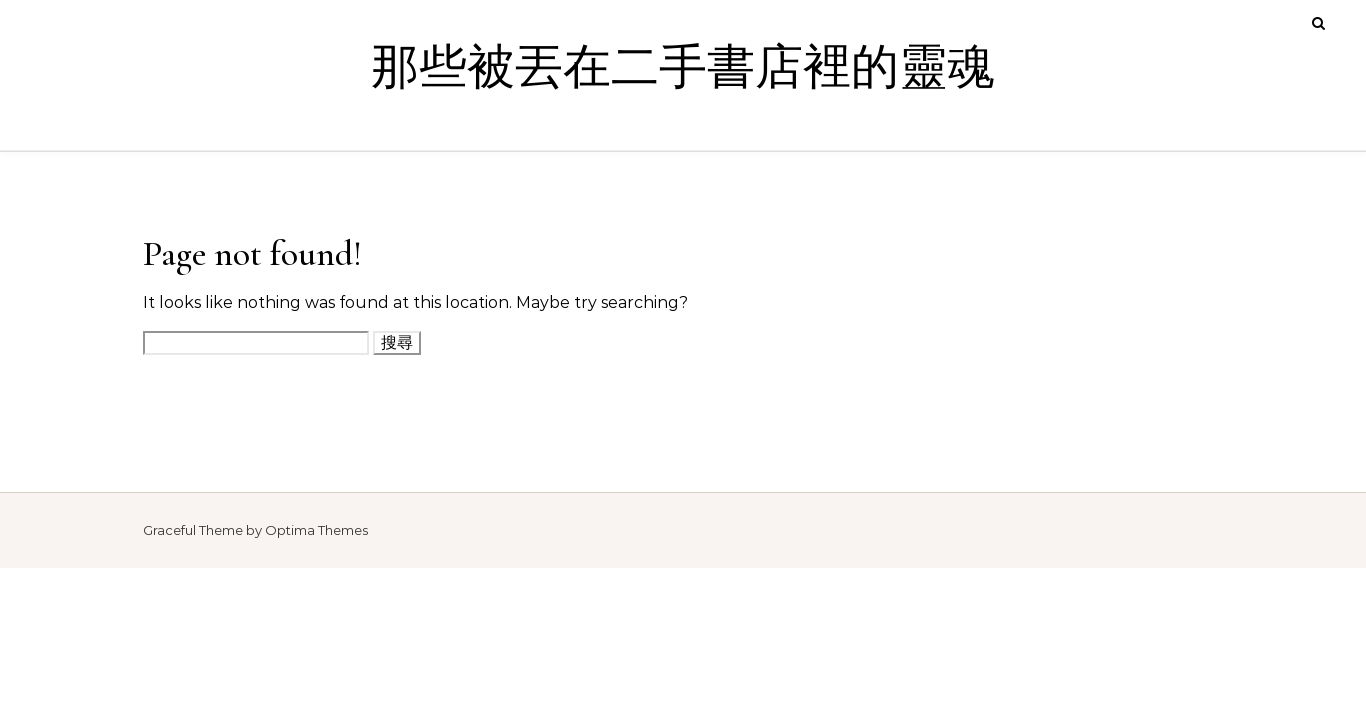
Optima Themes (316, 530)
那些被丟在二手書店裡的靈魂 (683, 68)
